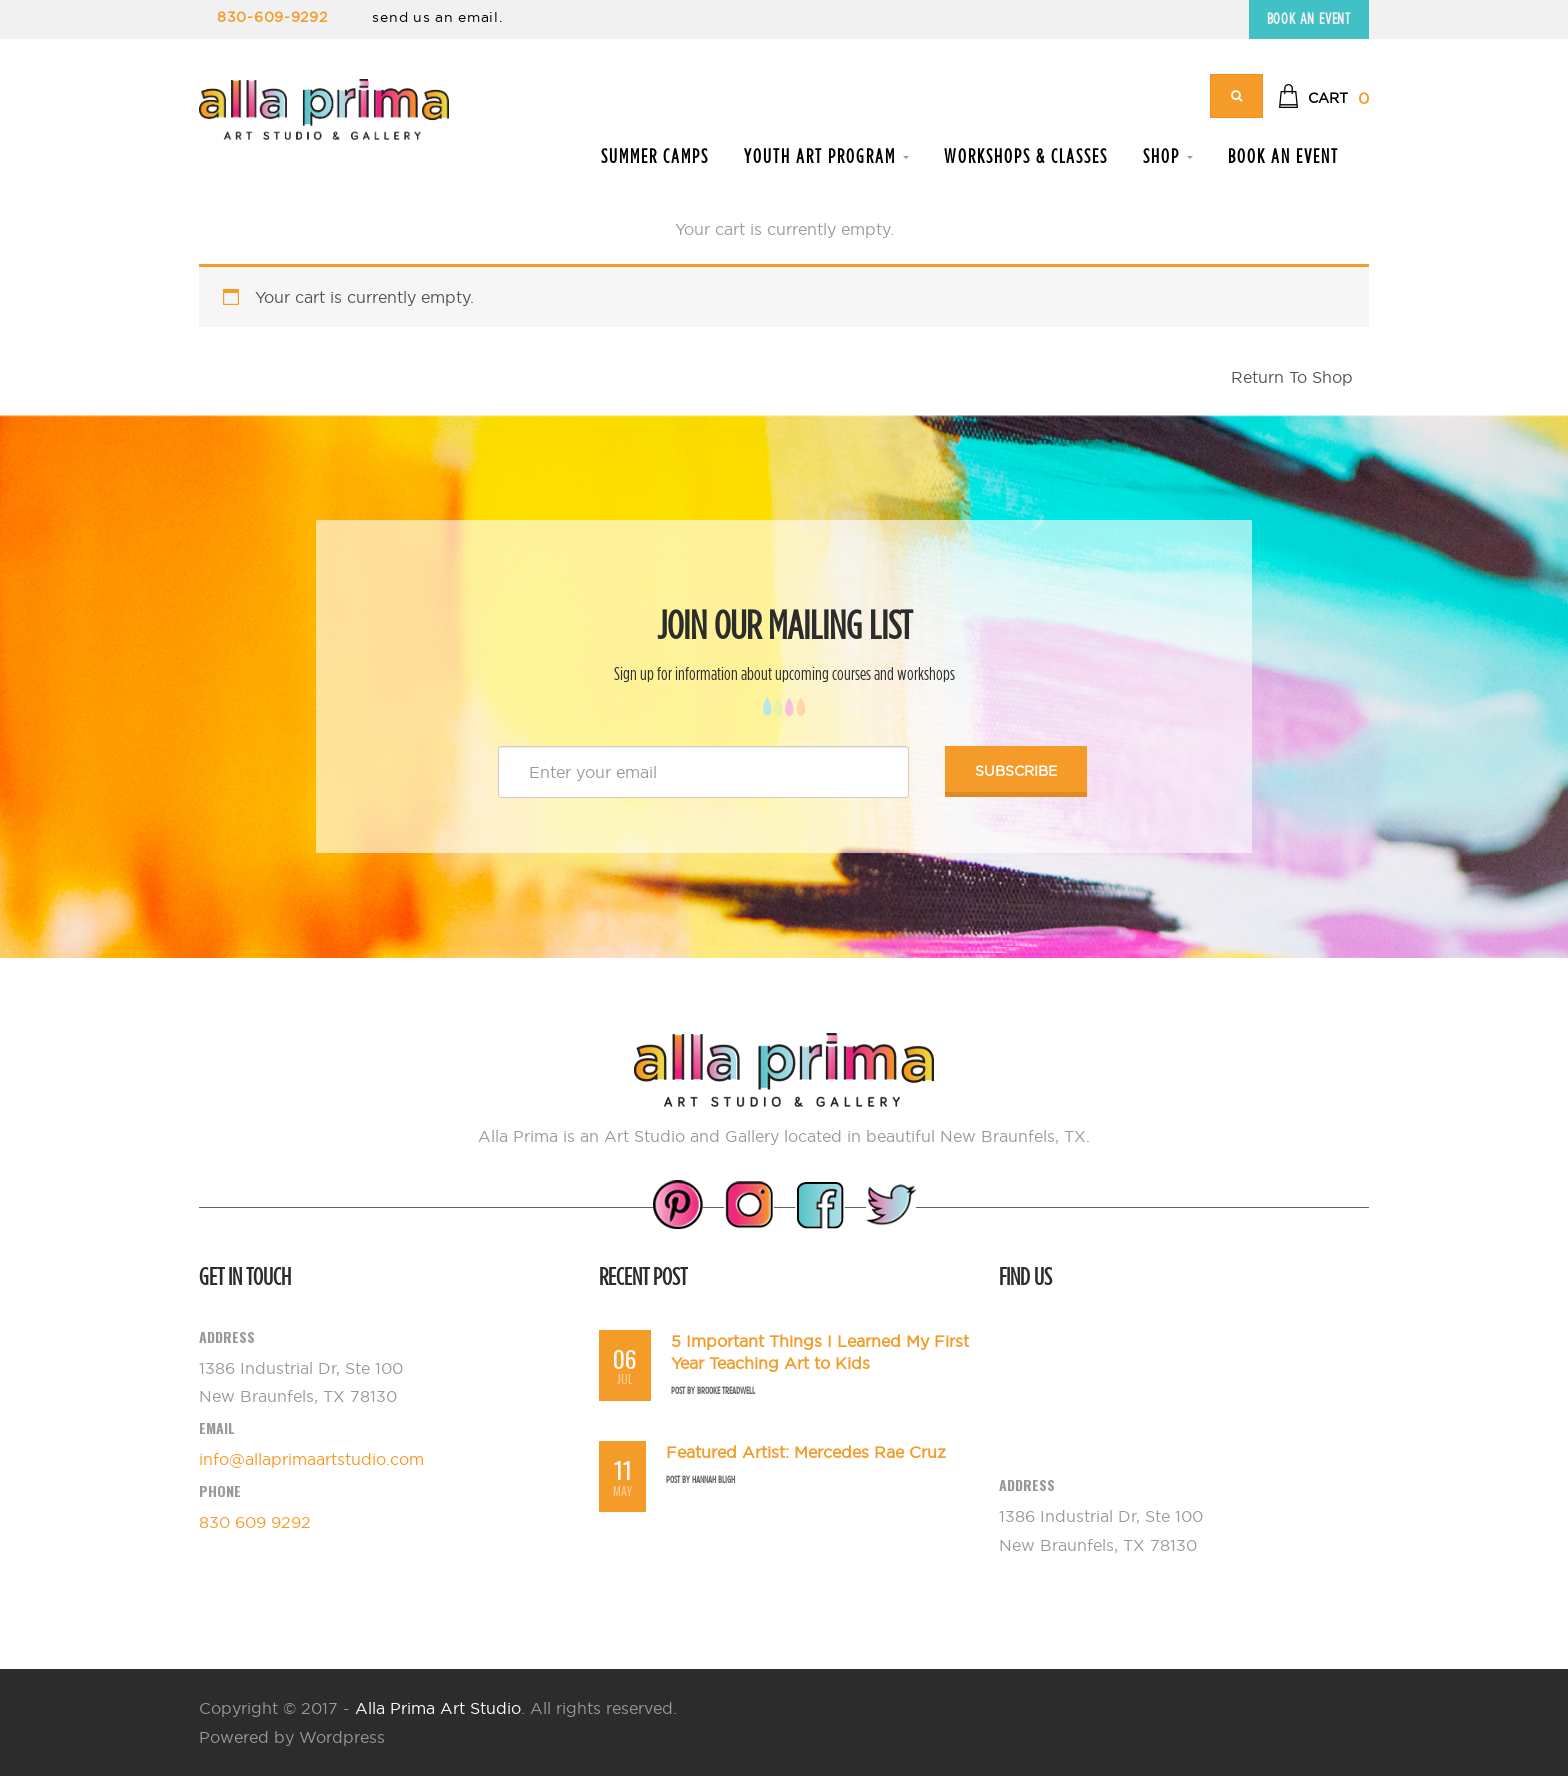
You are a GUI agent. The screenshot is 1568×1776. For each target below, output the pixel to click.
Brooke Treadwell (726, 1390)
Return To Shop (1292, 377)
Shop (1168, 156)
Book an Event (1309, 18)
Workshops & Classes (1026, 156)
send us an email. (437, 17)
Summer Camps (655, 156)
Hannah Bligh (713, 1479)
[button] (1323, 98)
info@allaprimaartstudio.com (311, 1459)
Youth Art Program (826, 156)
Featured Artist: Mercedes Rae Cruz (806, 1452)
